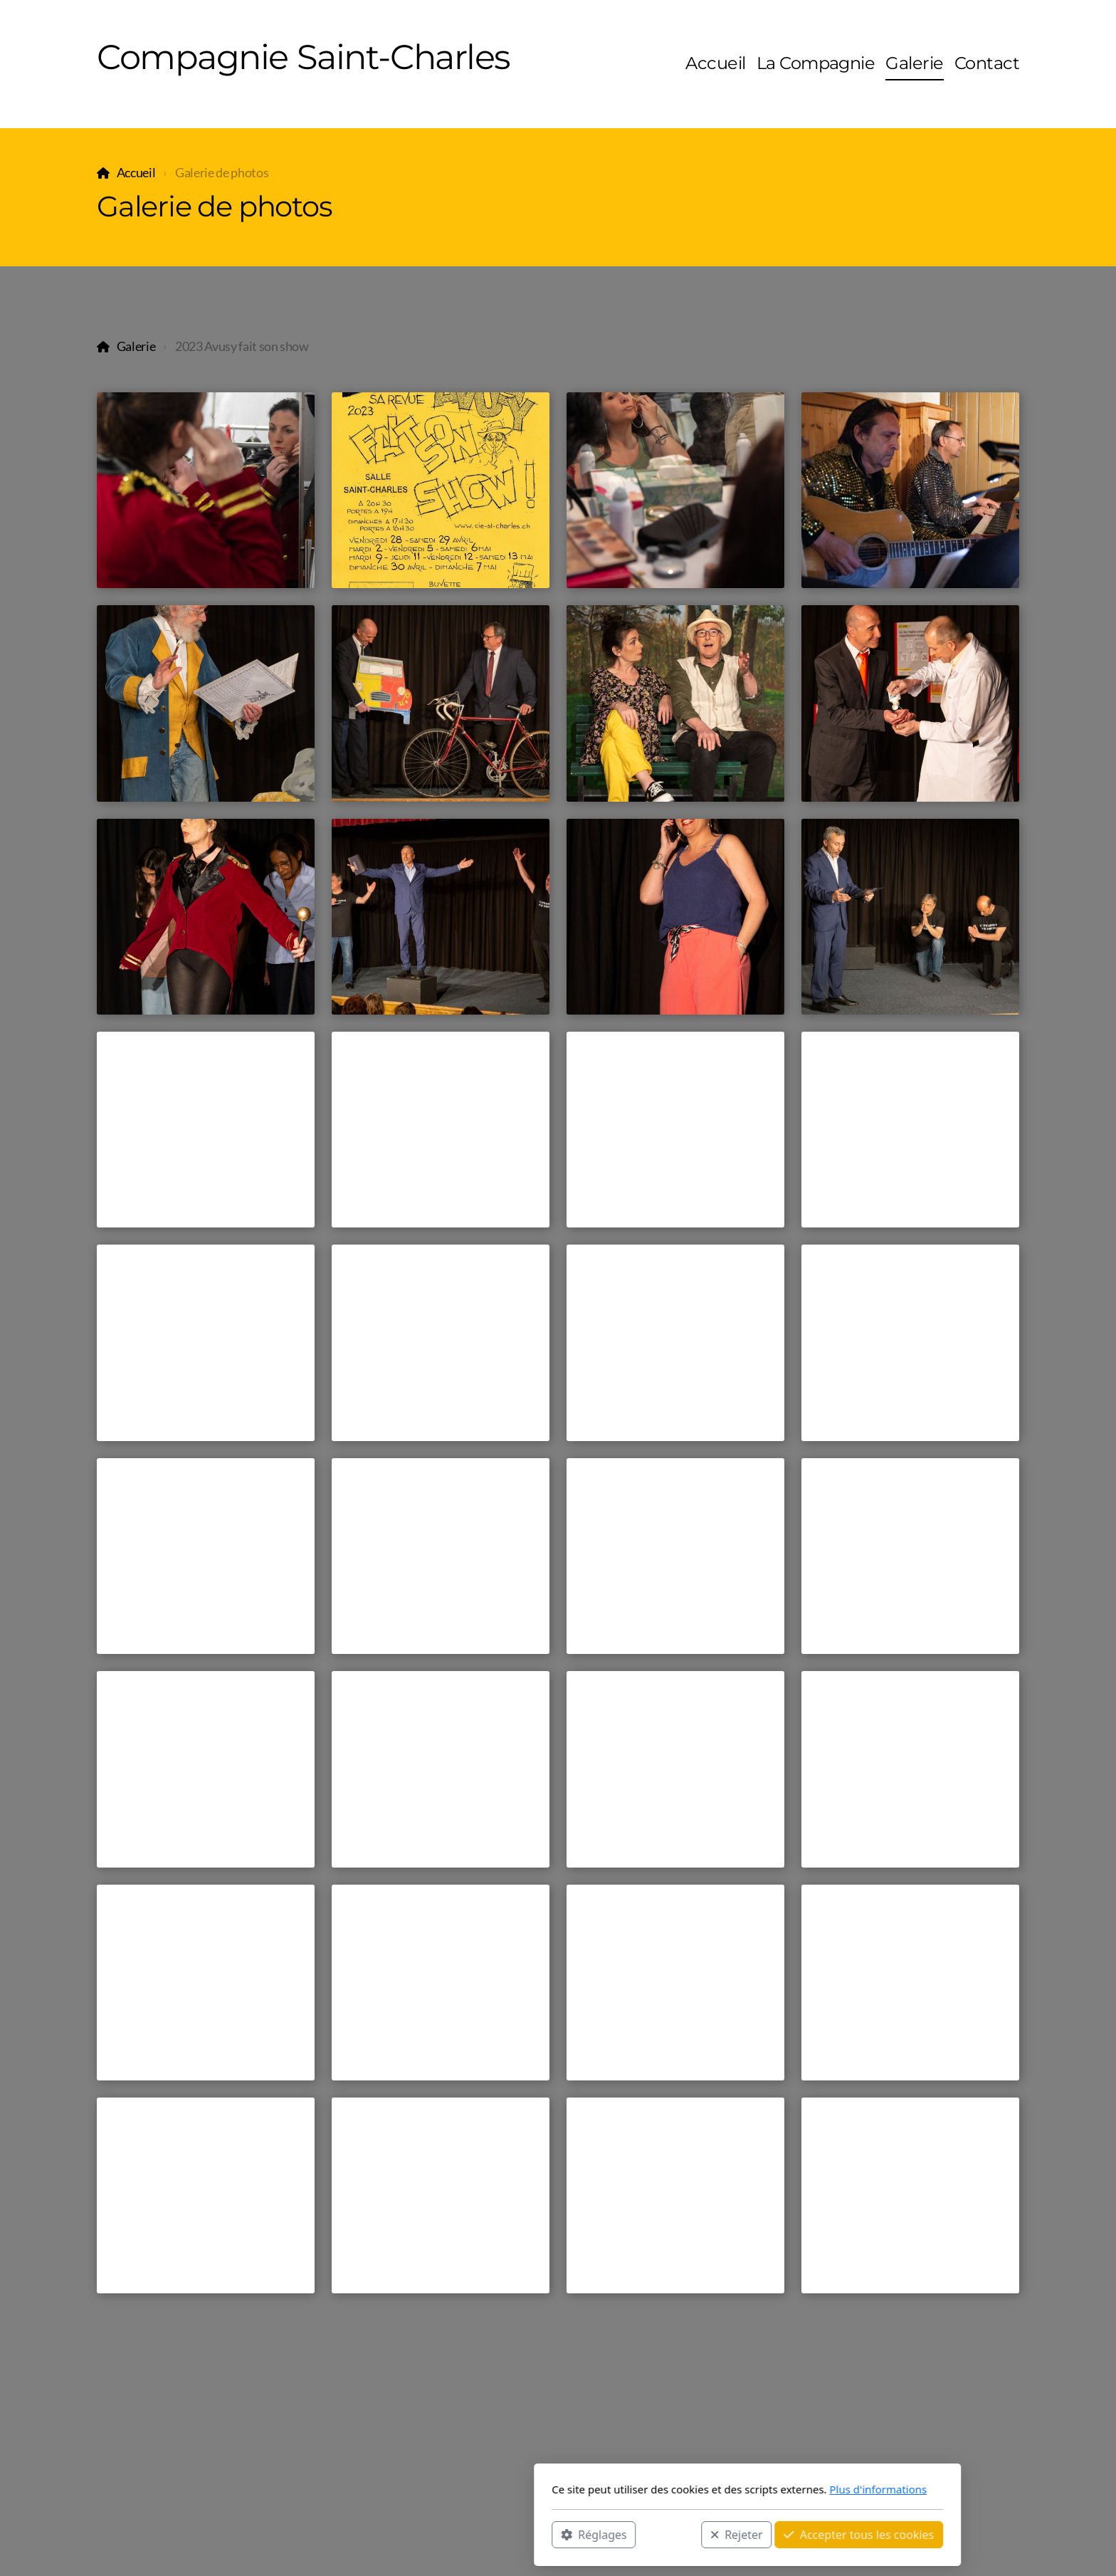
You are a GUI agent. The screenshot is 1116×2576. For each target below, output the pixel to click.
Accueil (136, 172)
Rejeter (547, 2534)
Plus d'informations (688, 2489)
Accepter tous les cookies (669, 2534)
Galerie (136, 346)
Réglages (404, 2534)
